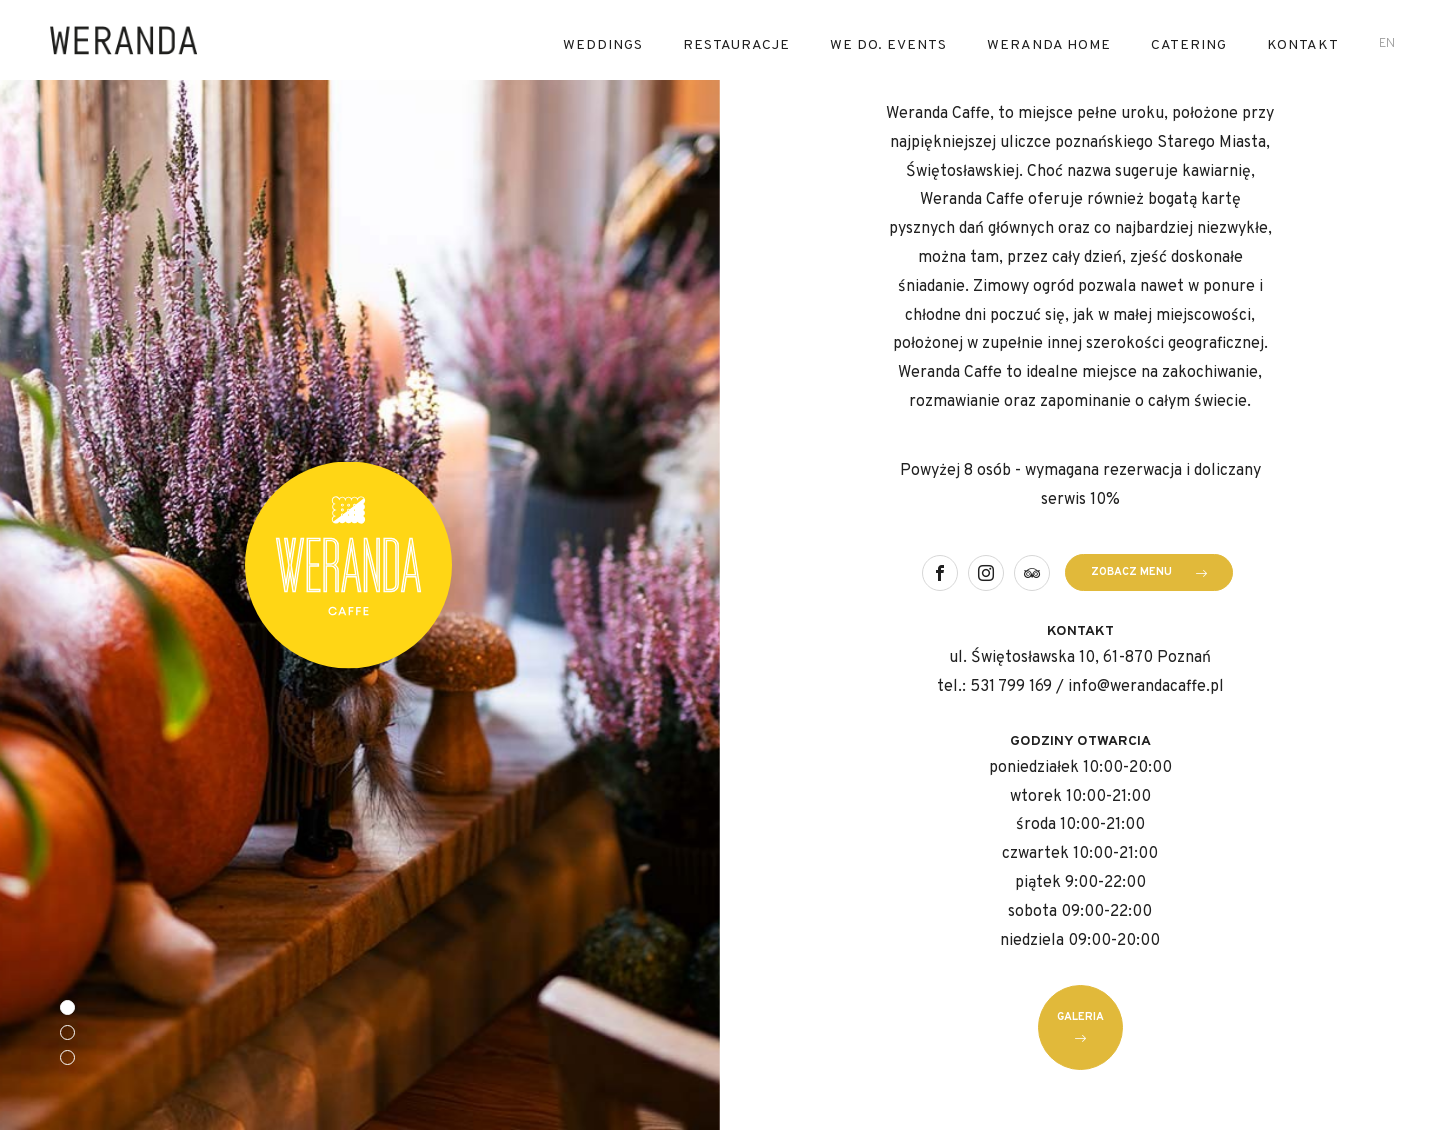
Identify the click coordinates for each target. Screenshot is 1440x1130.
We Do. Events (888, 45)
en (1387, 44)
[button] (67, 1007)
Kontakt (1303, 45)
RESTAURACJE (736, 45)
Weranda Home (1049, 45)
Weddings (603, 45)
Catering (1189, 45)
